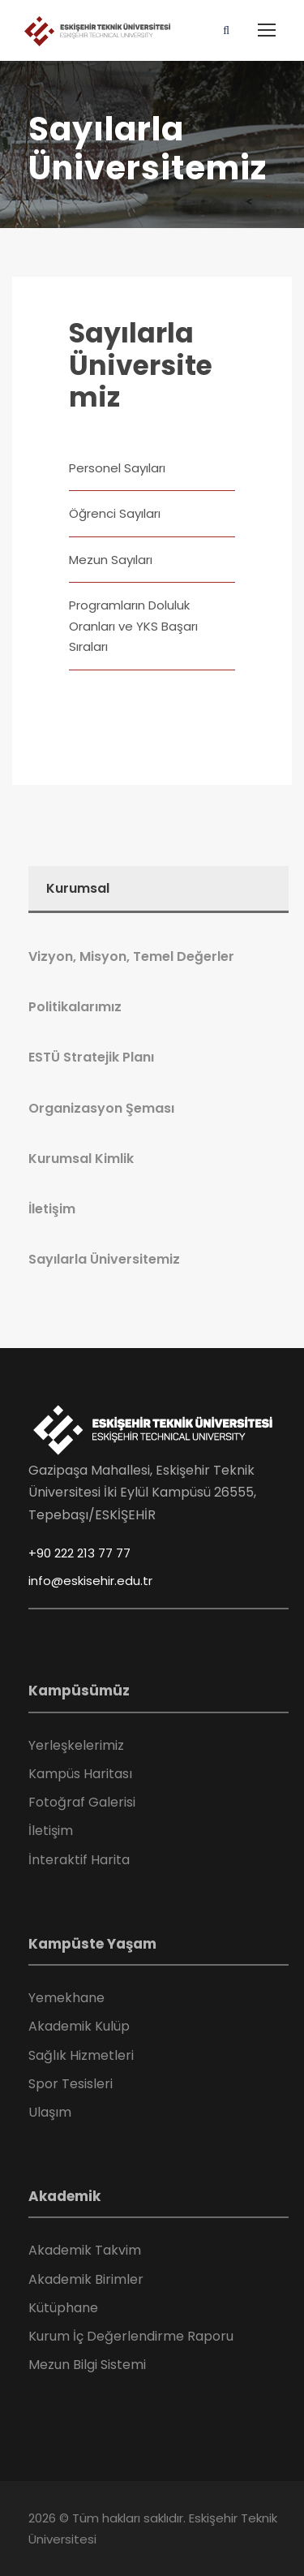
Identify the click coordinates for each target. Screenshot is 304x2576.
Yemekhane (66, 1997)
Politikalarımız (75, 1006)
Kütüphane (63, 2307)
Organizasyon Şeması (101, 1108)
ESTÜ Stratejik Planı (91, 1057)
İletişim (51, 1209)
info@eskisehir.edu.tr (90, 1580)
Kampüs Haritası (80, 1773)
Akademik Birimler (85, 2279)
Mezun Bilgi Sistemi (87, 2364)
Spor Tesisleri (70, 2083)
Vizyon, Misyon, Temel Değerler (131, 956)
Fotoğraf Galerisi (81, 1802)
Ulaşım (49, 2112)
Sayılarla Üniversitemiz (140, 365)
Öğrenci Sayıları (115, 513)
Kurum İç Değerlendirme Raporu (130, 2336)
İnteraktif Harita (79, 1859)
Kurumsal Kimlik (81, 1158)
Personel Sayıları (117, 467)
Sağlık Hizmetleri (81, 2055)
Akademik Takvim (84, 2250)
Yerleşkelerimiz (76, 1745)
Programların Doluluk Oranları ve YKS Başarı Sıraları (133, 626)
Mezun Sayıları (110, 559)
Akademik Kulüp (79, 2026)
